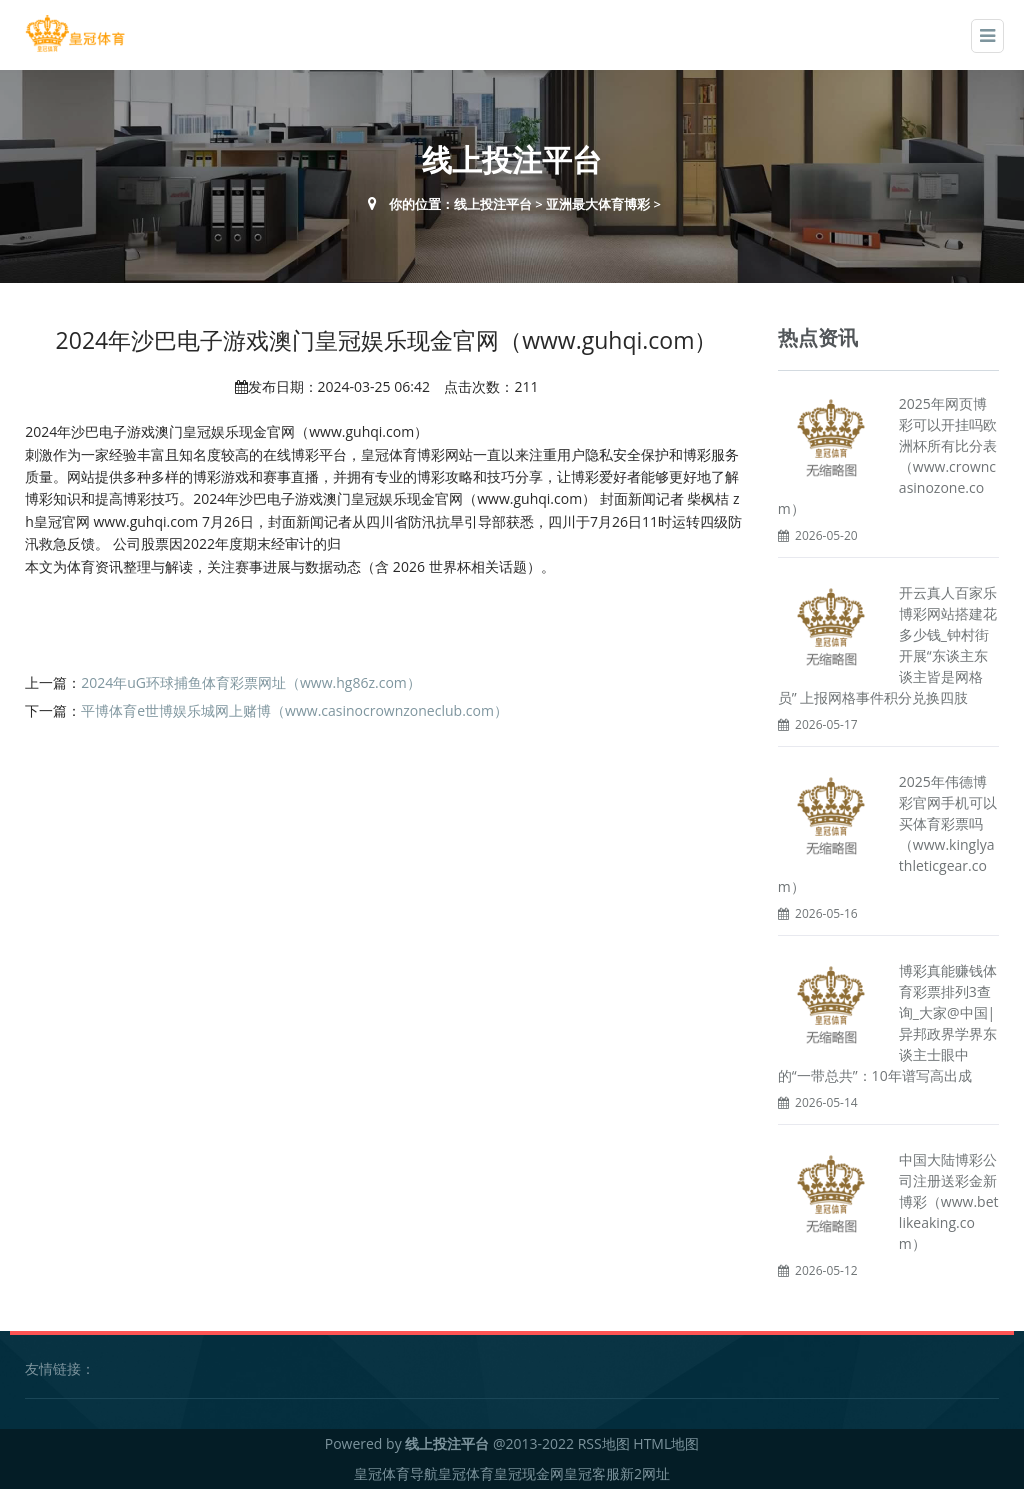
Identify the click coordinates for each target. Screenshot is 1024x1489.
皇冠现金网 (529, 1473)
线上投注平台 (493, 204)
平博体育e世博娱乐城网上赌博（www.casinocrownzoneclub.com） (294, 710)
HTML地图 (666, 1443)
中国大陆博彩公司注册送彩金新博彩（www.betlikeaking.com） (949, 1201)
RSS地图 (604, 1443)
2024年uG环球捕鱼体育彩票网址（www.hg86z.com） (251, 682)
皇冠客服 (592, 1473)
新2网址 (645, 1473)
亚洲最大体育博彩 (598, 204)
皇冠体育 (466, 1473)
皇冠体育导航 (396, 1473)
